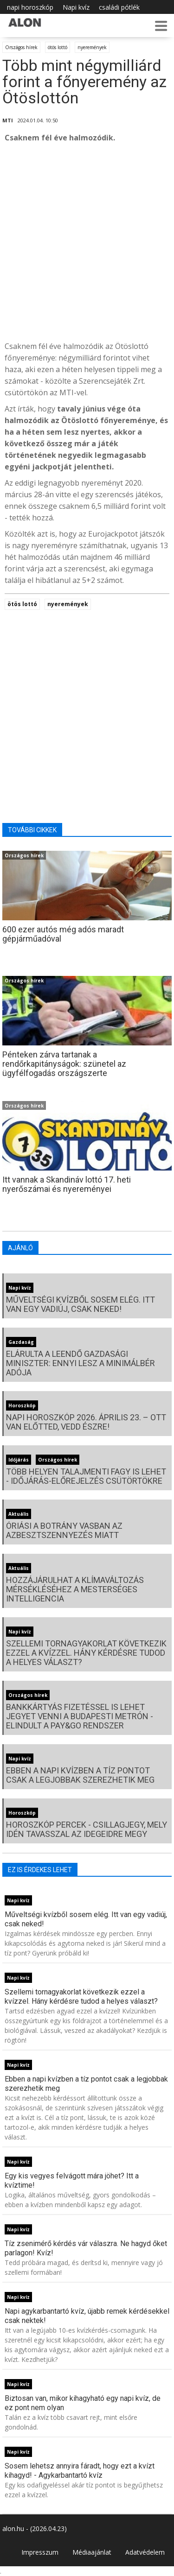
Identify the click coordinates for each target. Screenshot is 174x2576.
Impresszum (39, 2552)
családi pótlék (119, 7)
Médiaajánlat (91, 2552)
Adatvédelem (145, 2552)
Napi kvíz (76, 7)
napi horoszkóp (30, 7)
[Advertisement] (87, 242)
